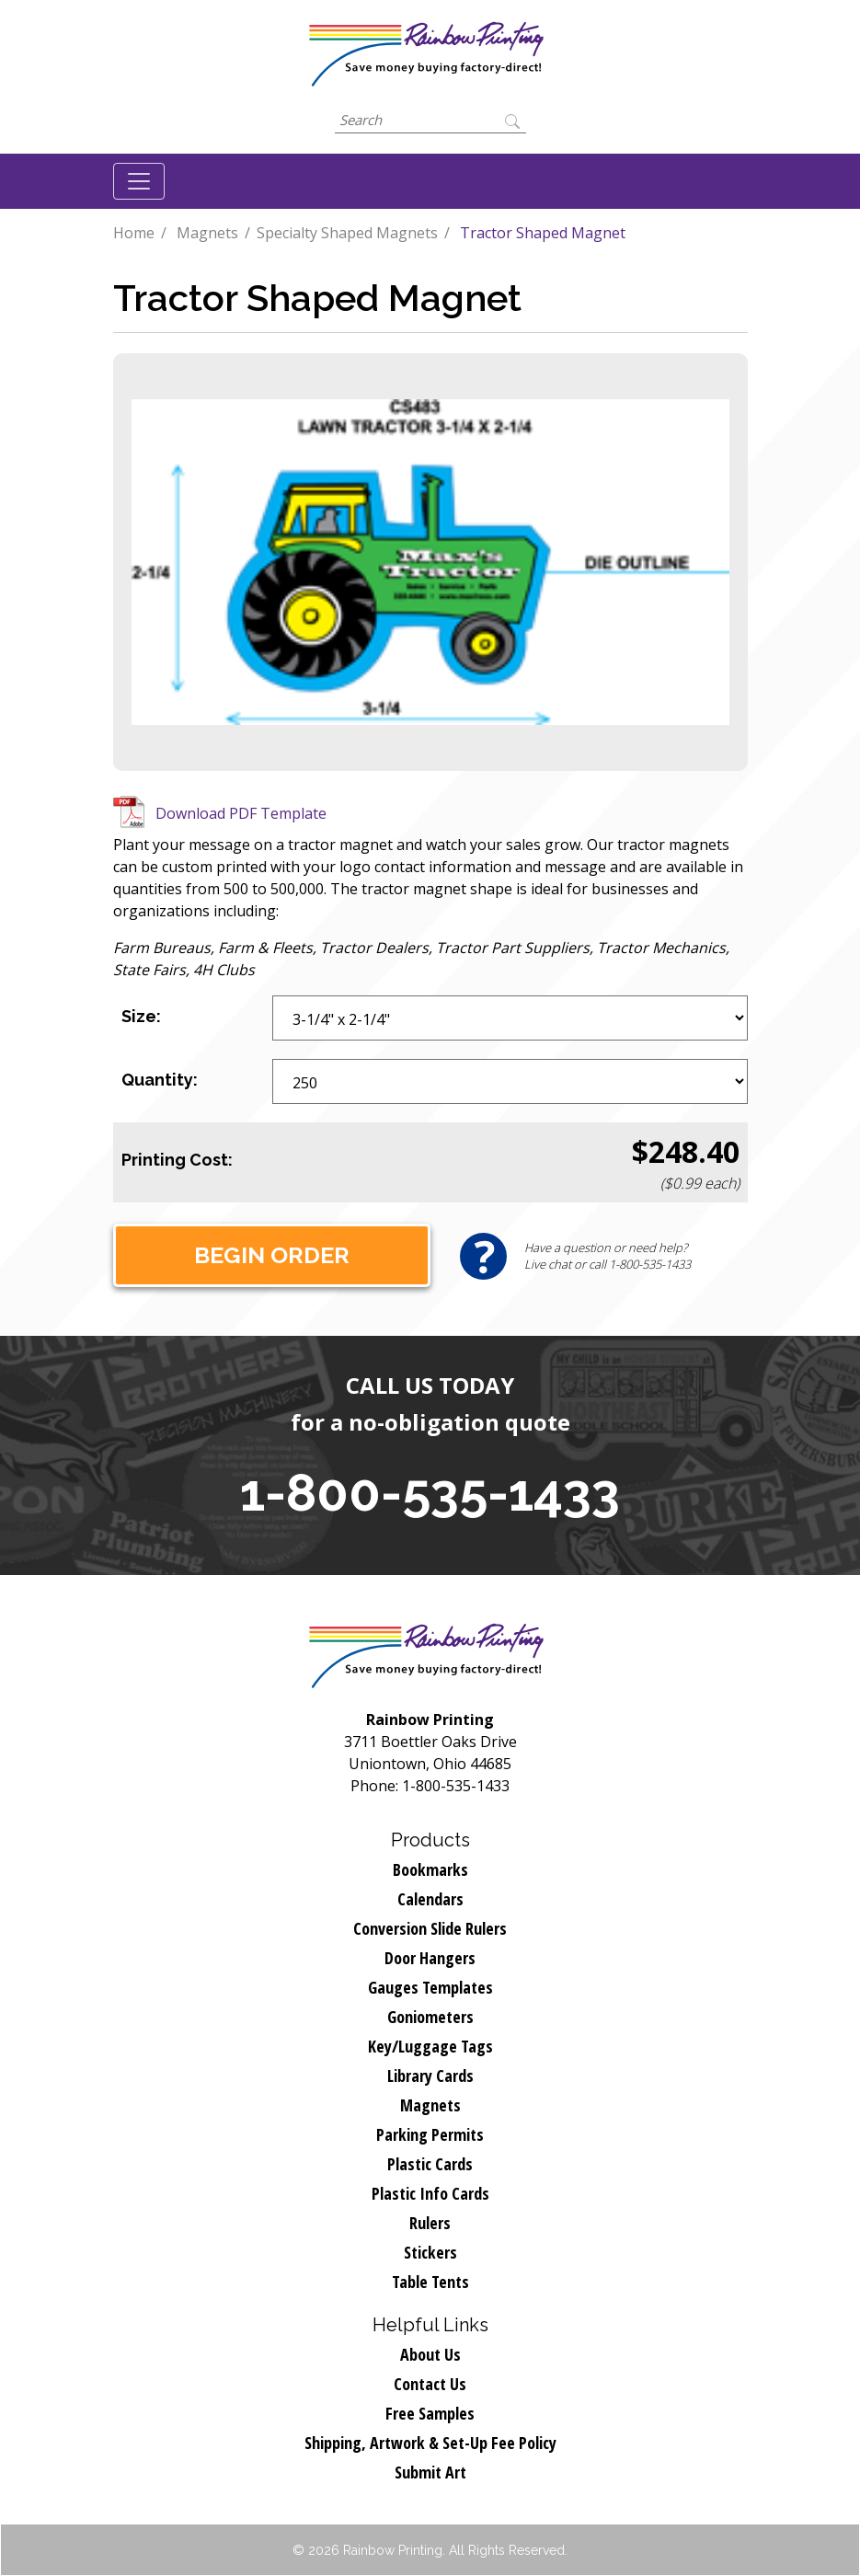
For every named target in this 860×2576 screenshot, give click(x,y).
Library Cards (430, 2075)
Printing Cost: (177, 1159)
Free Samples (430, 2413)
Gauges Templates (430, 1987)
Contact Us (430, 2384)
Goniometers (430, 2017)
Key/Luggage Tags (430, 2046)
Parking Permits (430, 2134)
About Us (430, 2354)
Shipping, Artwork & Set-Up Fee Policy (430, 2443)
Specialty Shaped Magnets (347, 233)
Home (134, 233)
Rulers (430, 2223)
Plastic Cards (430, 2164)
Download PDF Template (241, 813)
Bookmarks (430, 1869)
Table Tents (430, 2282)
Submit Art (430, 2472)
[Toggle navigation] (139, 181)
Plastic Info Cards (430, 2193)
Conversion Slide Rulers (430, 1928)
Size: (141, 1016)
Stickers (430, 2252)
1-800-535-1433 (430, 1492)
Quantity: (159, 1079)
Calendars (430, 1899)
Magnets (207, 233)
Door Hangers (430, 1958)
